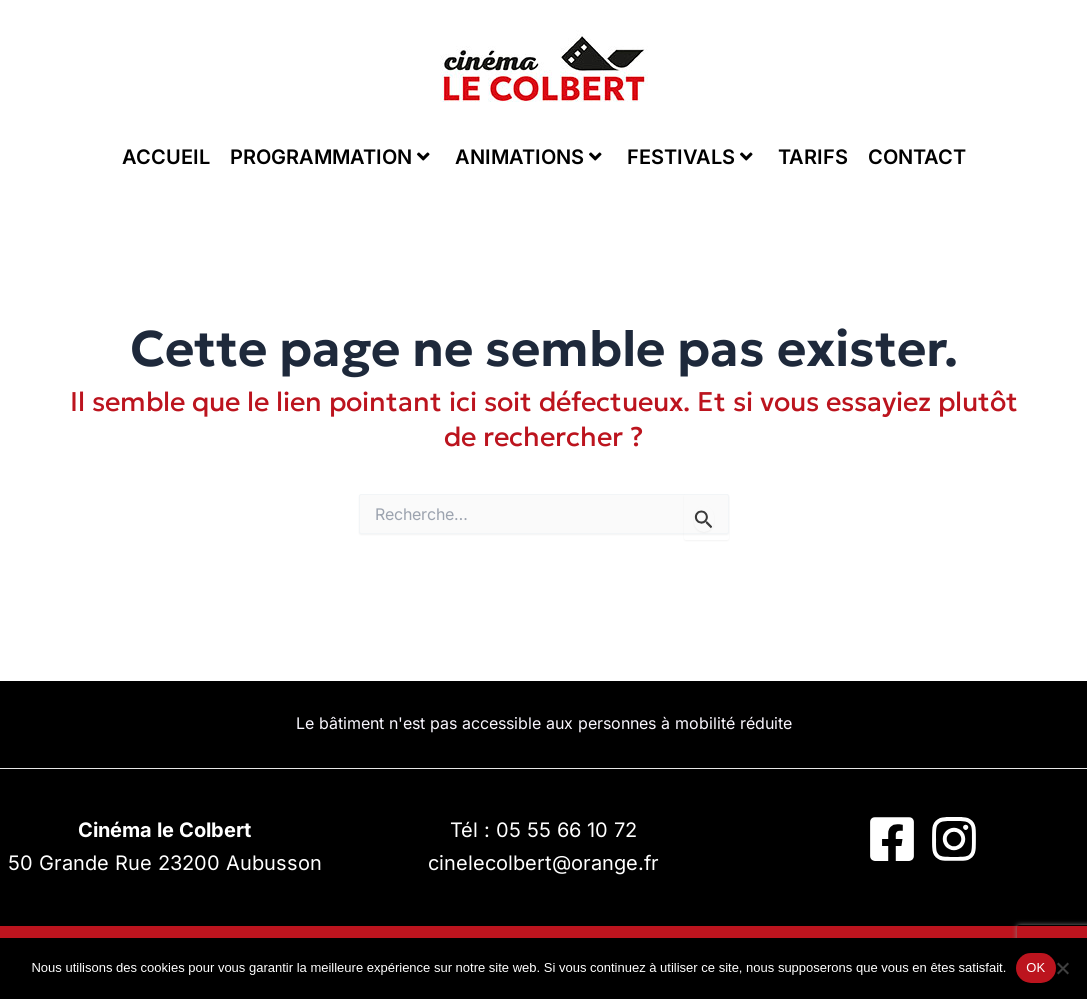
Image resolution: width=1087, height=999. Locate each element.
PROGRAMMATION (330, 157)
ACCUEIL (166, 157)
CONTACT (917, 157)
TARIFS (813, 157)
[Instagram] (954, 839)
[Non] (1062, 968)
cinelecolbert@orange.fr (543, 863)
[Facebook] (892, 839)
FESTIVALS (690, 157)
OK (1035, 967)
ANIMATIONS (528, 157)
